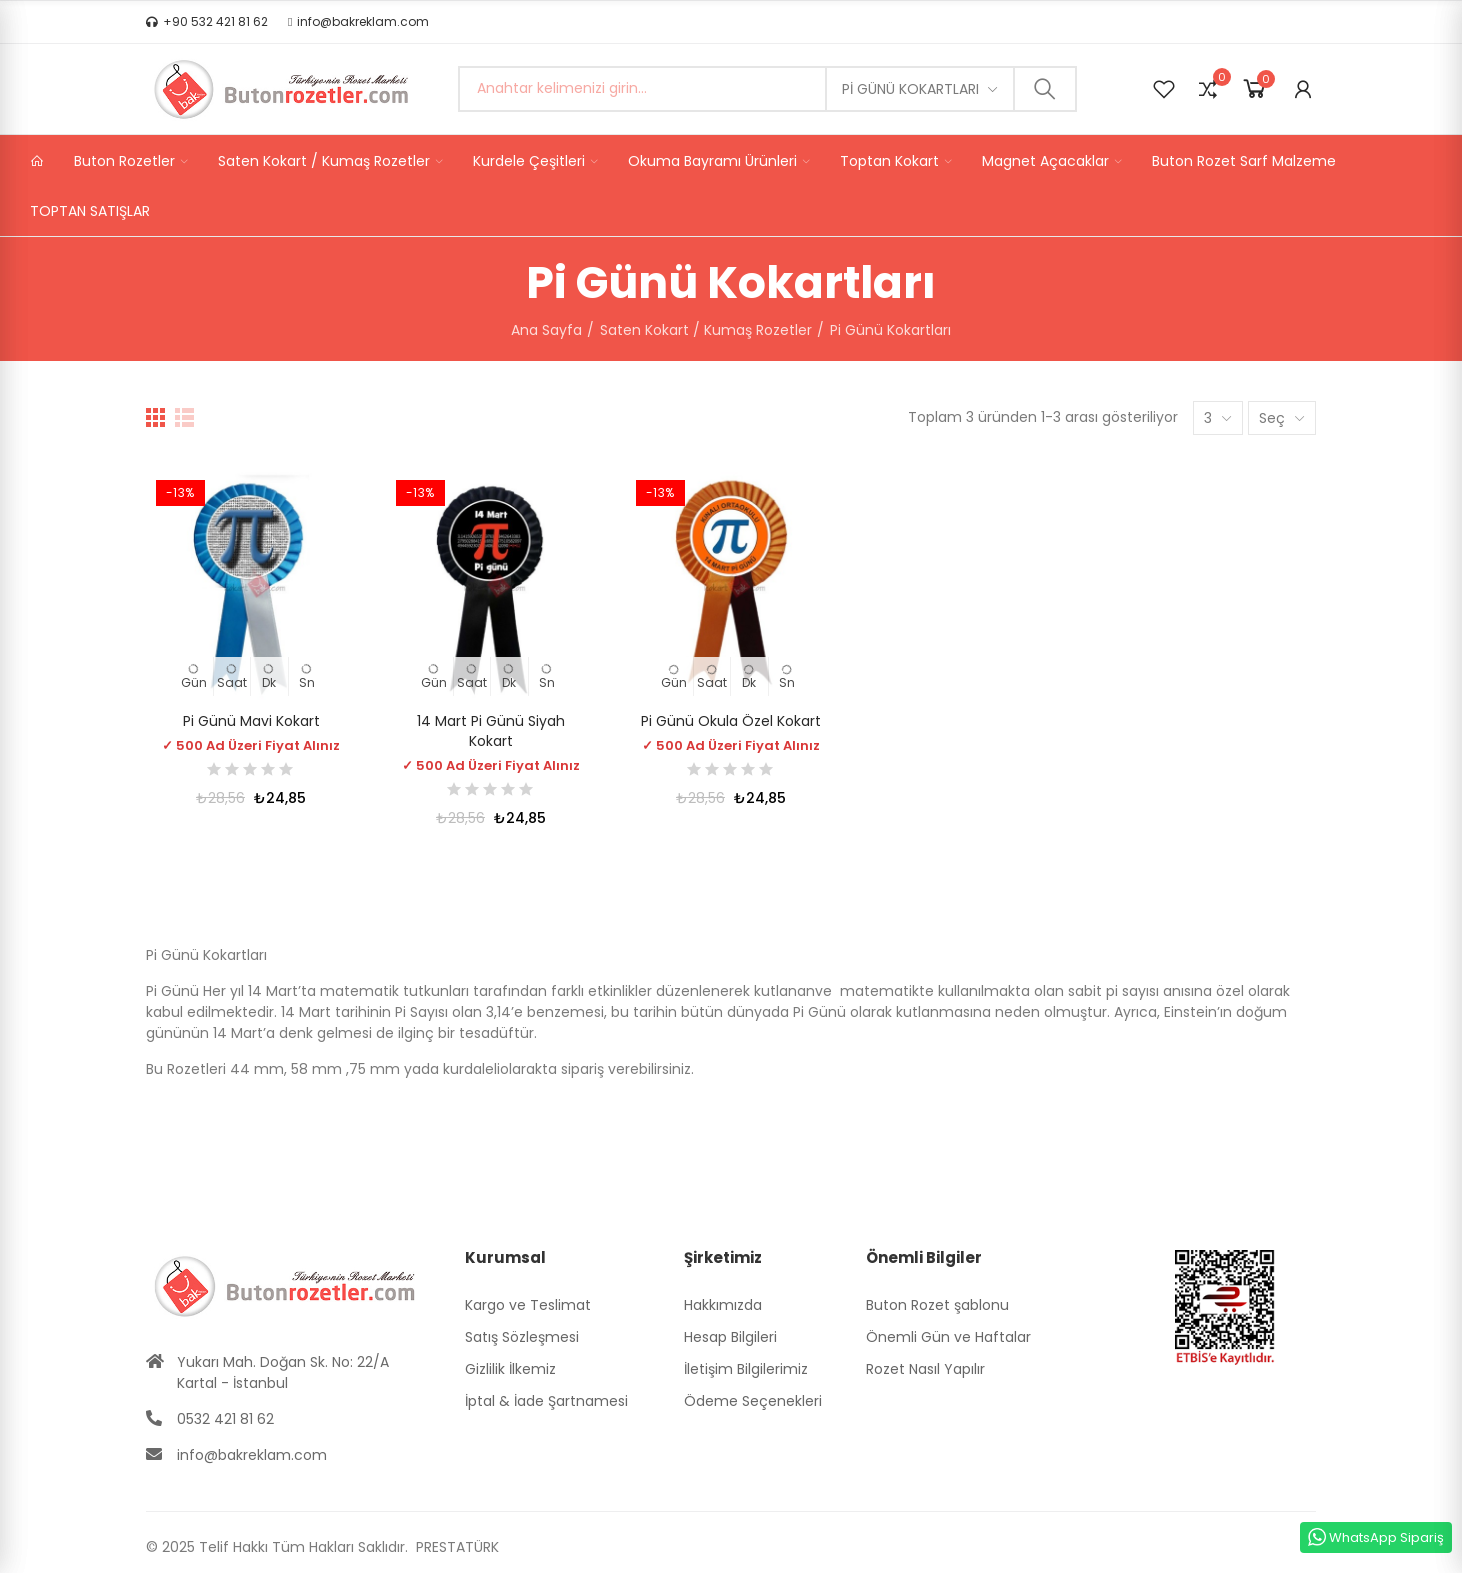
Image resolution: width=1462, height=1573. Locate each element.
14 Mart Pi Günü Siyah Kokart (491, 731)
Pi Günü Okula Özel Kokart (731, 721)
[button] (207, 22)
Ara (1045, 89)
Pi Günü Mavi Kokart (251, 721)
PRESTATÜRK (455, 1547)
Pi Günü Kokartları (910, 89)
